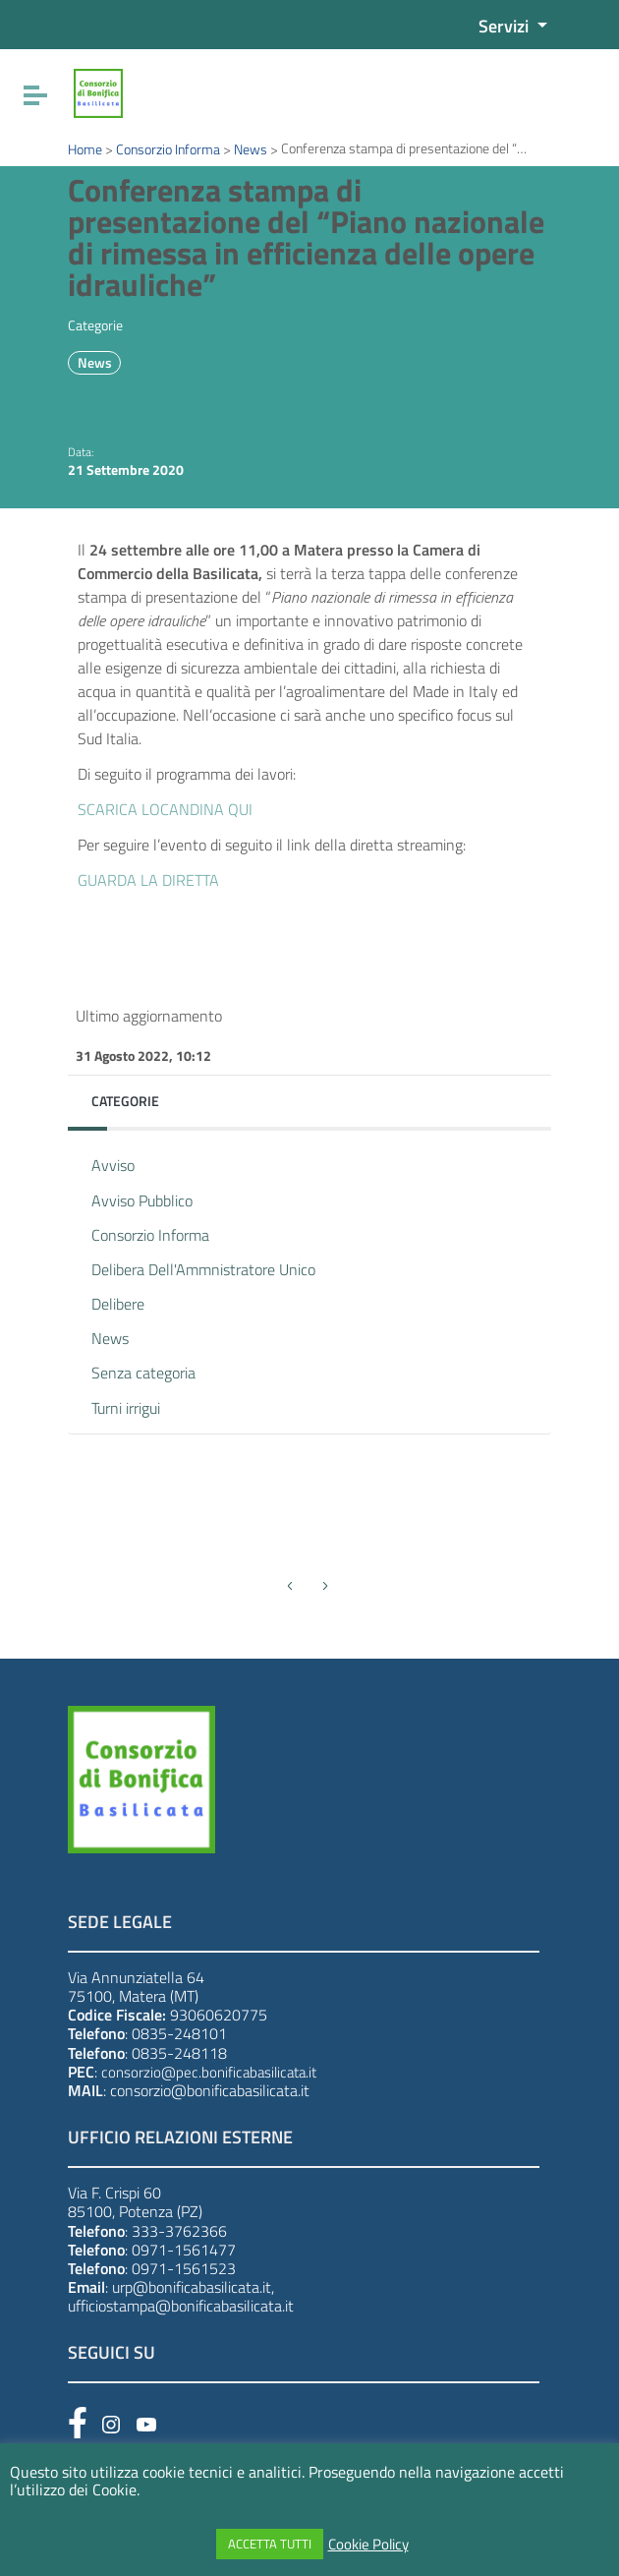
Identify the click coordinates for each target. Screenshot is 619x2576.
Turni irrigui (125, 1408)
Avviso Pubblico (142, 1200)
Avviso (113, 1165)
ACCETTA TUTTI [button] (269, 2543)
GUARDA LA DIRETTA (148, 880)
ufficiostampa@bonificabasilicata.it (181, 2305)
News (95, 363)
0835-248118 (179, 2053)
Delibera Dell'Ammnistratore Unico (203, 1269)
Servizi (505, 26)
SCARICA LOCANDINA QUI (165, 809)
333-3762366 (179, 2231)
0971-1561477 (184, 2249)
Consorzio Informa (150, 1235)
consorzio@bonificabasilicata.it (210, 2090)
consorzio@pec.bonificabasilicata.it (208, 2072)
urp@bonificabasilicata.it (191, 2287)
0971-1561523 (184, 2268)
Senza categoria (143, 1372)
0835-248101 (179, 2033)
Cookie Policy (368, 2544)
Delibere (117, 1304)
